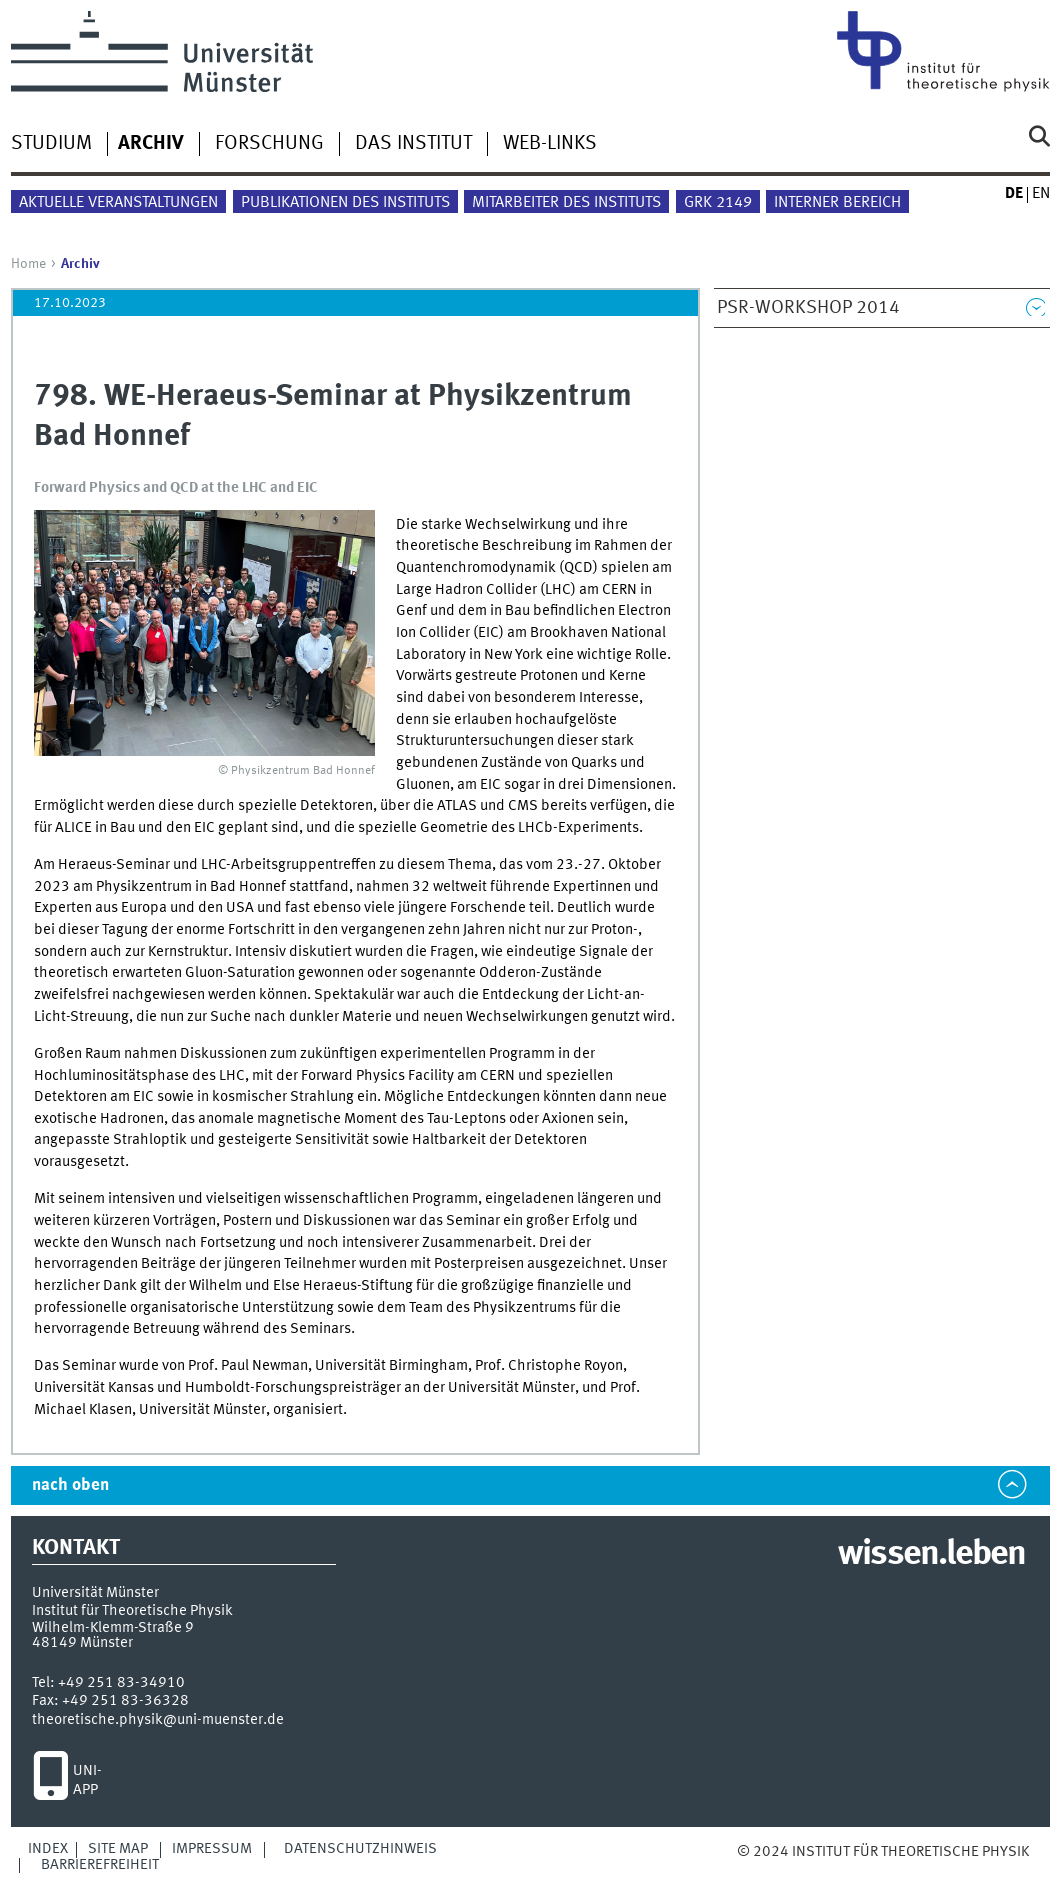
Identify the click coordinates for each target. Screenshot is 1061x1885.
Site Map (118, 1849)
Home (28, 264)
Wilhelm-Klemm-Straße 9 (113, 1628)
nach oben (70, 1485)
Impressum (212, 1849)
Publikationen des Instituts (345, 203)
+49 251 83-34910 (121, 1683)
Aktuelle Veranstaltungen (118, 203)
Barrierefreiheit (100, 1865)
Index (48, 1849)
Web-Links (550, 144)
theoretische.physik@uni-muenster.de (158, 1720)
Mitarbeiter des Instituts (566, 203)
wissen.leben (931, 1555)
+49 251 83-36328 (125, 1701)
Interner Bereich (837, 203)
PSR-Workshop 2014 (808, 308)
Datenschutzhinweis (360, 1849)
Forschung (269, 144)
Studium (51, 144)
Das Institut (413, 144)
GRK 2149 (718, 203)
